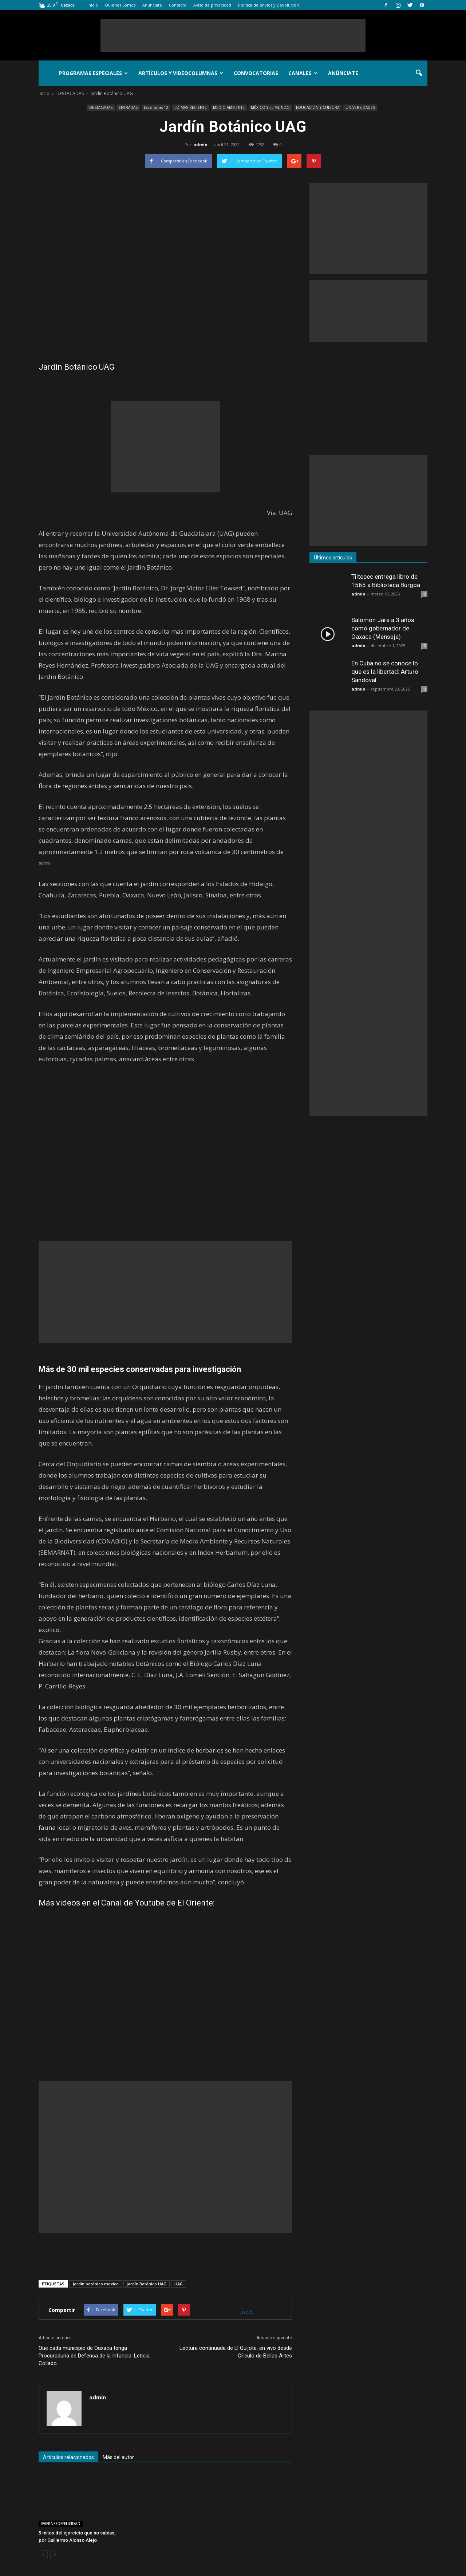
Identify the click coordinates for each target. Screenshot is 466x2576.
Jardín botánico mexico (95, 2283)
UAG (178, 2283)
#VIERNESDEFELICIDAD (60, 2523)
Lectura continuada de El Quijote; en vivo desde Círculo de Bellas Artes (235, 2352)
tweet (246, 2311)
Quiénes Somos (120, 5)
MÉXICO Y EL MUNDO (270, 107)
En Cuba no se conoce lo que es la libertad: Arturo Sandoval (384, 672)
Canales (302, 73)
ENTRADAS (128, 107)
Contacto (177, 5)
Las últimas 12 (156, 107)
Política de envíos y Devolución (268, 5)
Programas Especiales (93, 73)
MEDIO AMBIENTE (229, 107)
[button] (418, 73)
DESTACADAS (100, 107)
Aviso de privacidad (212, 5)
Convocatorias (256, 73)
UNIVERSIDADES (360, 107)
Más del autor (118, 2457)
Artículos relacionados (68, 2457)
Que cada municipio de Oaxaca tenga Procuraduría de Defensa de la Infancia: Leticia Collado (94, 2356)
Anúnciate (152, 5)
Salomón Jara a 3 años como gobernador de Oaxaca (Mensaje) (382, 628)
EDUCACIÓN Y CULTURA (317, 107)
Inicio (92, 5)
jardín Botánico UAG (146, 2283)
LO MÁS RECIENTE (190, 107)
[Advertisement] (233, 35)
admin (200, 144)
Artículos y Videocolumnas (180, 73)
